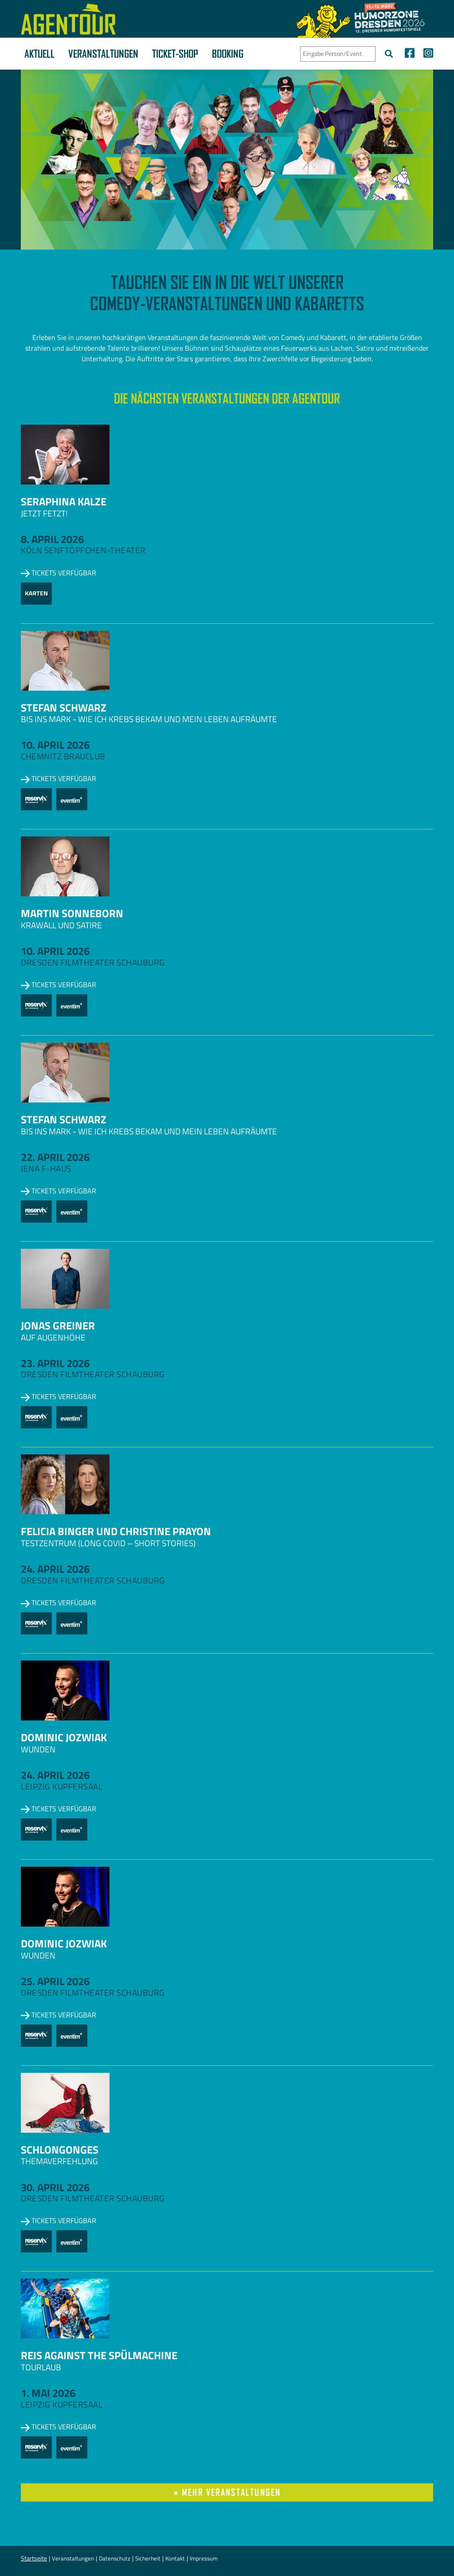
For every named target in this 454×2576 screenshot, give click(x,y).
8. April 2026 (52, 539)
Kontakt (175, 2558)
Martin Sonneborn (72, 913)
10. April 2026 (55, 745)
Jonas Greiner (58, 1325)
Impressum (204, 2558)
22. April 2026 (55, 1157)
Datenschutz (114, 2558)
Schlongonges (59, 2150)
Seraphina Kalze (63, 501)
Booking (227, 53)
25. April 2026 (55, 1981)
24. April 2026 (55, 1569)
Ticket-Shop (175, 53)
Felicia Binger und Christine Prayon (116, 1531)
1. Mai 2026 (48, 2393)
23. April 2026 (55, 1363)
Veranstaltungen (103, 53)
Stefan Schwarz (63, 707)
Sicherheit (147, 2558)
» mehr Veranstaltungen (227, 2492)
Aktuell (39, 53)
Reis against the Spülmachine (99, 2355)
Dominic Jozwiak (64, 1737)
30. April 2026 (55, 2187)
